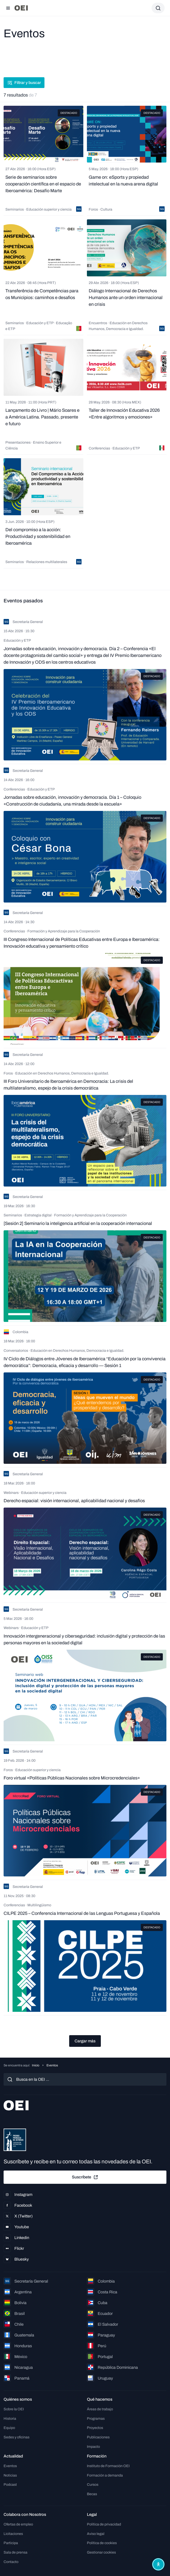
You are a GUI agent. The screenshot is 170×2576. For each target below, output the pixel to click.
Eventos (10, 2466)
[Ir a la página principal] (21, 8)
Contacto (11, 2562)
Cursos (92, 2484)
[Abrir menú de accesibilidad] (158, 2564)
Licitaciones (13, 2534)
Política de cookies (102, 2543)
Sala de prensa (15, 2552)
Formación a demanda (105, 2475)
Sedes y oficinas (16, 2437)
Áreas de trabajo (100, 2409)
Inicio (35, 2065)
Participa (11, 2543)
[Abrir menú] (8, 8)
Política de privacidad (104, 2524)
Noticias (10, 2475)
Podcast (10, 2484)
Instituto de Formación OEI (108, 2466)
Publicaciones (98, 2437)
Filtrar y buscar (24, 82)
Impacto (93, 2446)
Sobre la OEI (14, 2409)
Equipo (9, 2428)
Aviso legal (95, 2534)
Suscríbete (85, 2177)
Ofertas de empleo (18, 2524)
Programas (96, 2418)
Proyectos (95, 2428)
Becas (92, 2494)
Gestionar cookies (101, 2552)
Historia (10, 2418)
